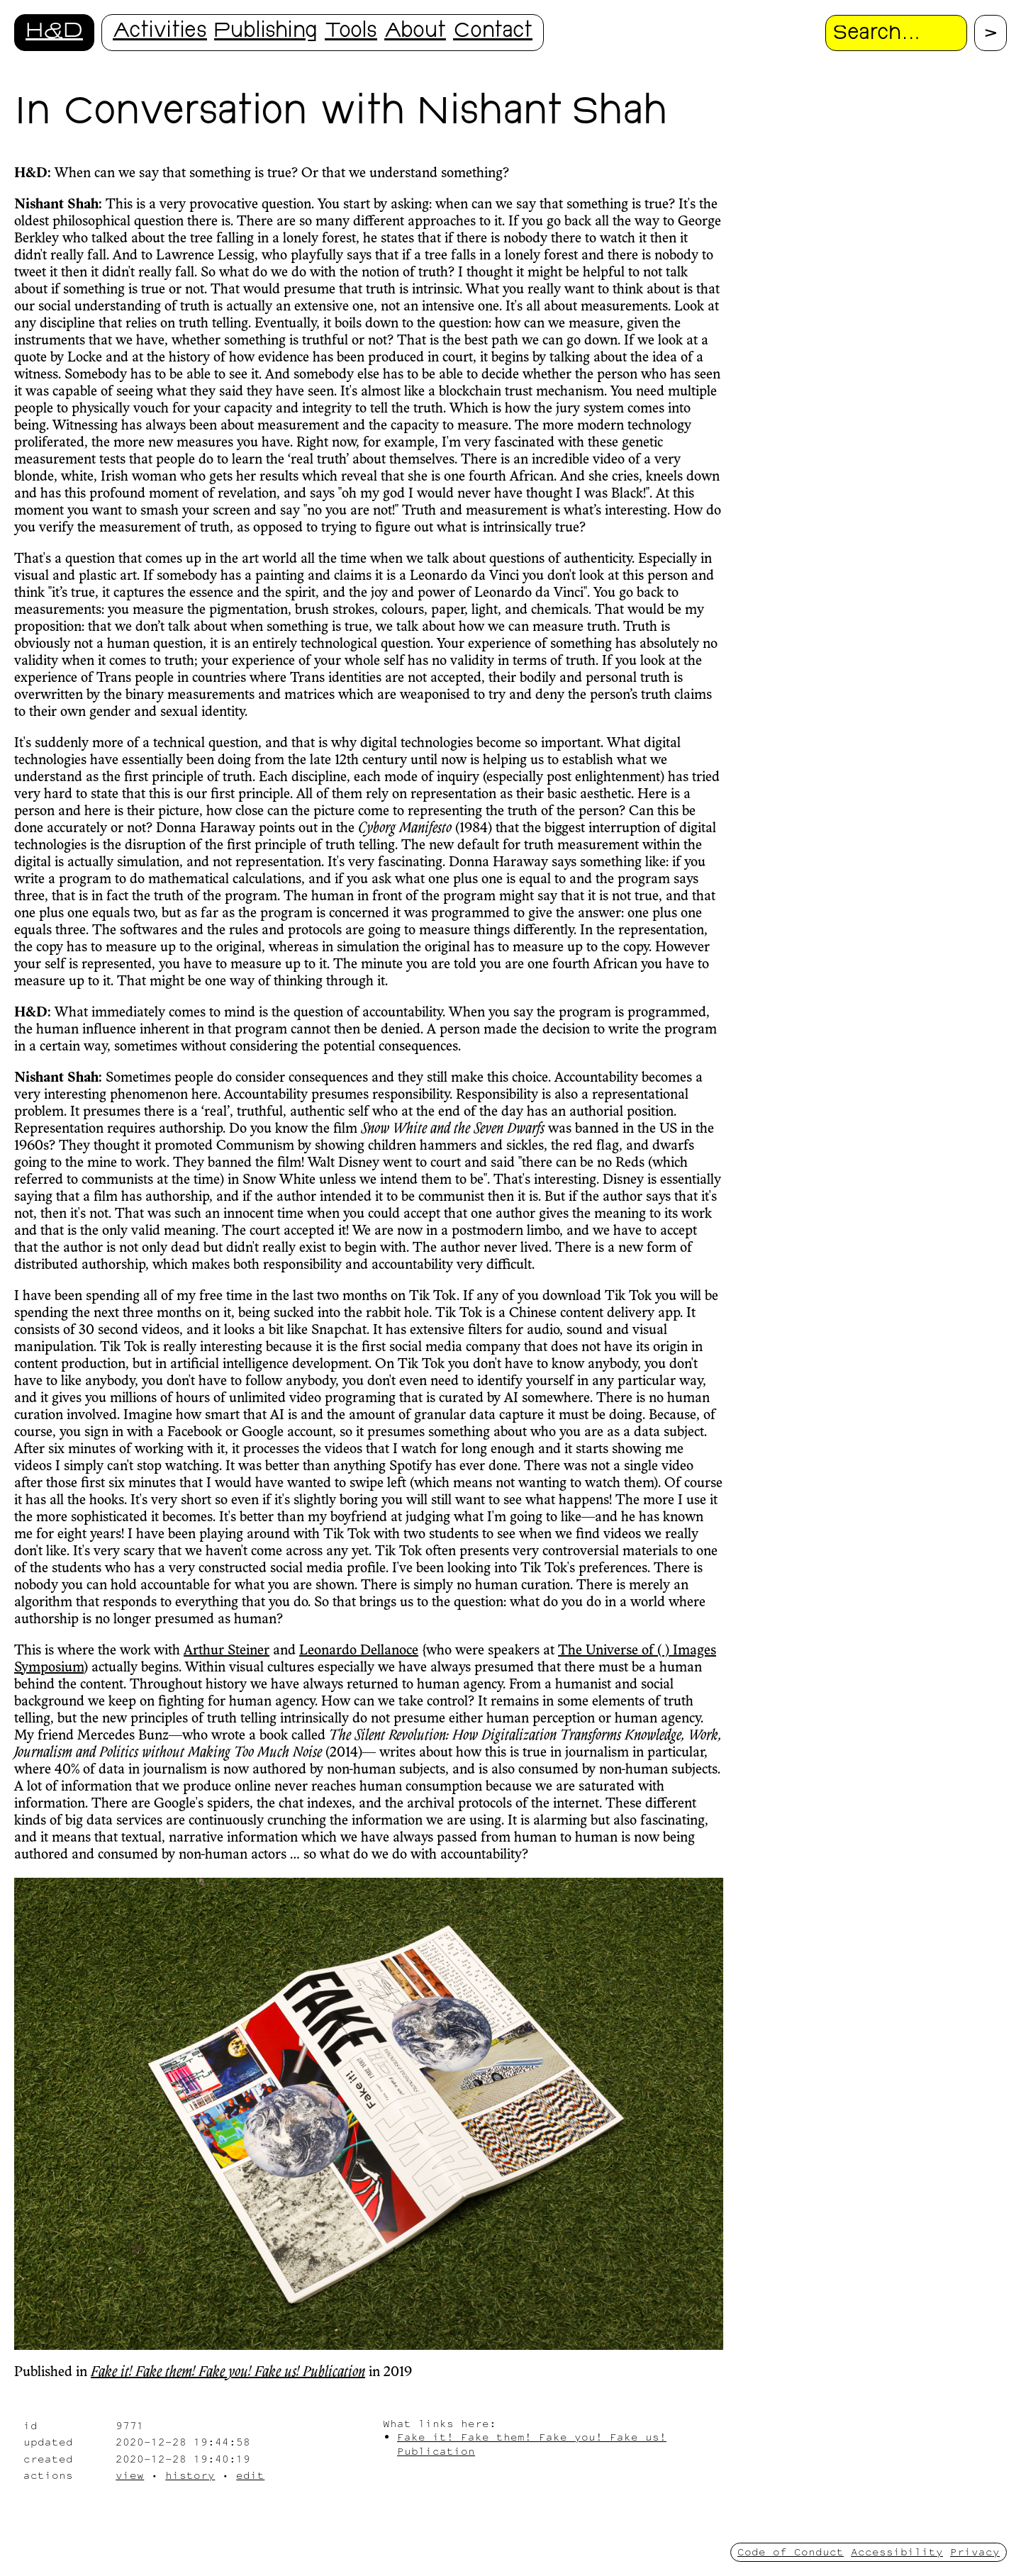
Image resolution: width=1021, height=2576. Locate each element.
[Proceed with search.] (990, 33)
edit (250, 2475)
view (130, 2475)
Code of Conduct (790, 2551)
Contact (492, 32)
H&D (54, 32)
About (415, 32)
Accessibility (897, 2551)
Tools (351, 32)
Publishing (266, 32)
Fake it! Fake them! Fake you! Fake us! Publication (228, 2372)
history (190, 2475)
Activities (160, 32)
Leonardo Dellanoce (358, 1651)
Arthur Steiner (226, 1651)
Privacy (975, 2551)
